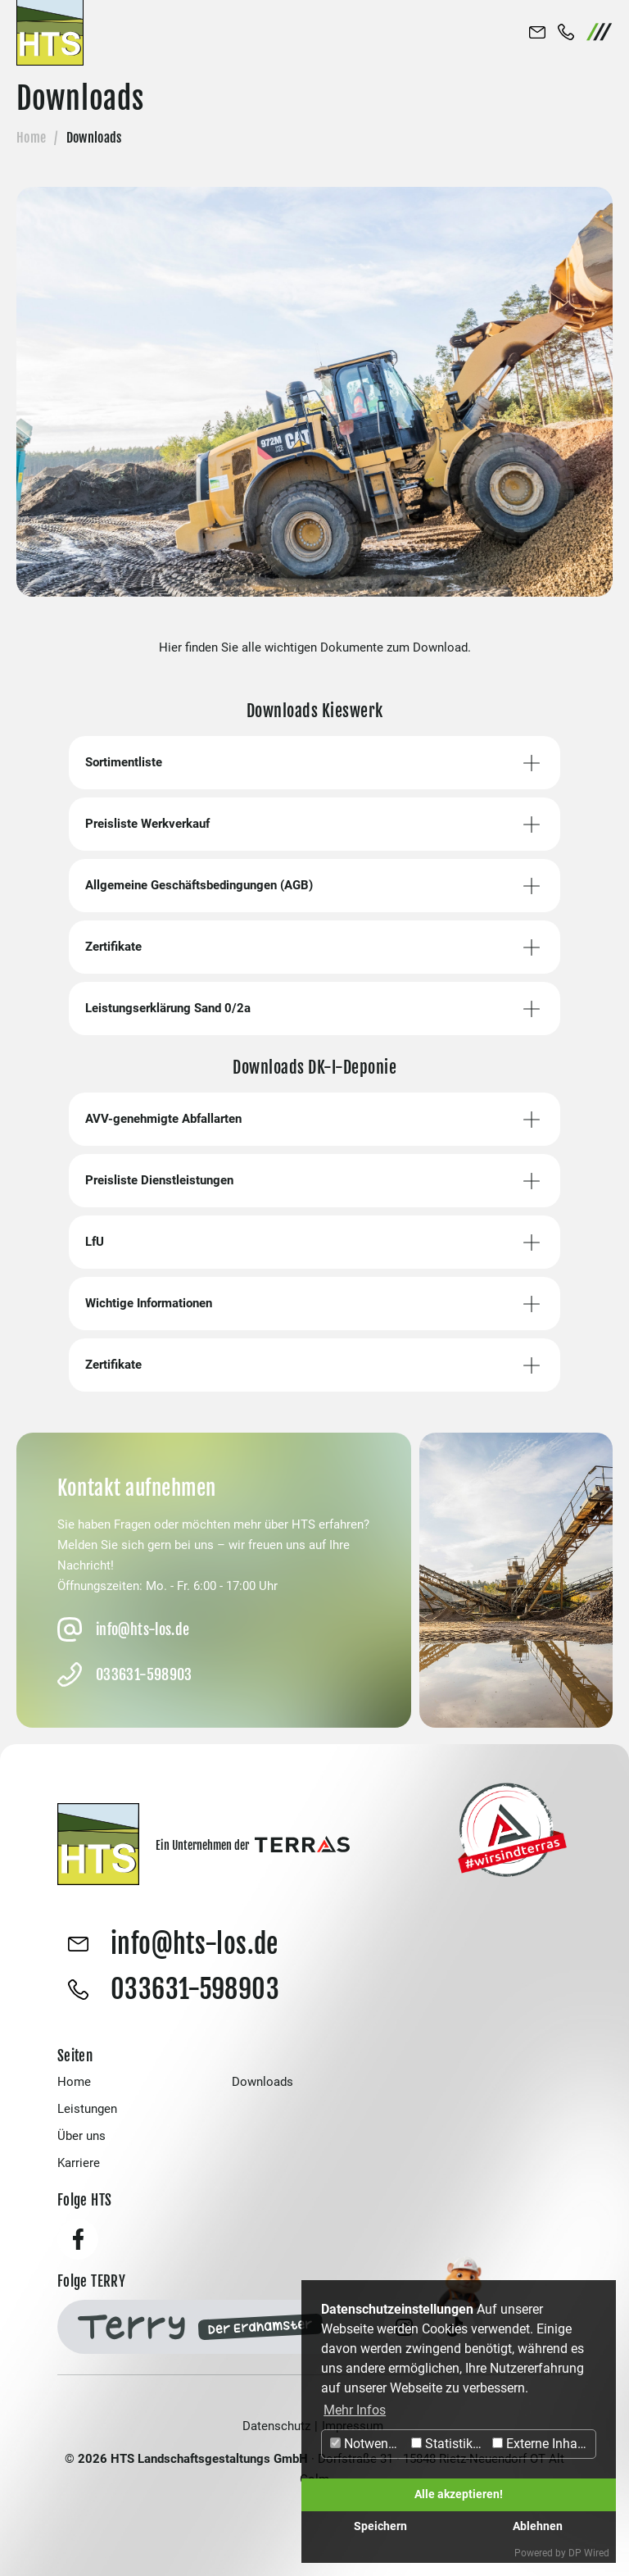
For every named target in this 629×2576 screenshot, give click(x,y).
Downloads (262, 2081)
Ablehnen (538, 2526)
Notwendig (368, 2443)
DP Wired (588, 2553)
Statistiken (448, 2443)
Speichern (380, 2526)
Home (31, 137)
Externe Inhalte (541, 2443)
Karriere (78, 2163)
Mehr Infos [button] (355, 2410)
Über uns (81, 2135)
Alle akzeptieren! (458, 2494)
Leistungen (87, 2108)
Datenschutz (276, 2426)
